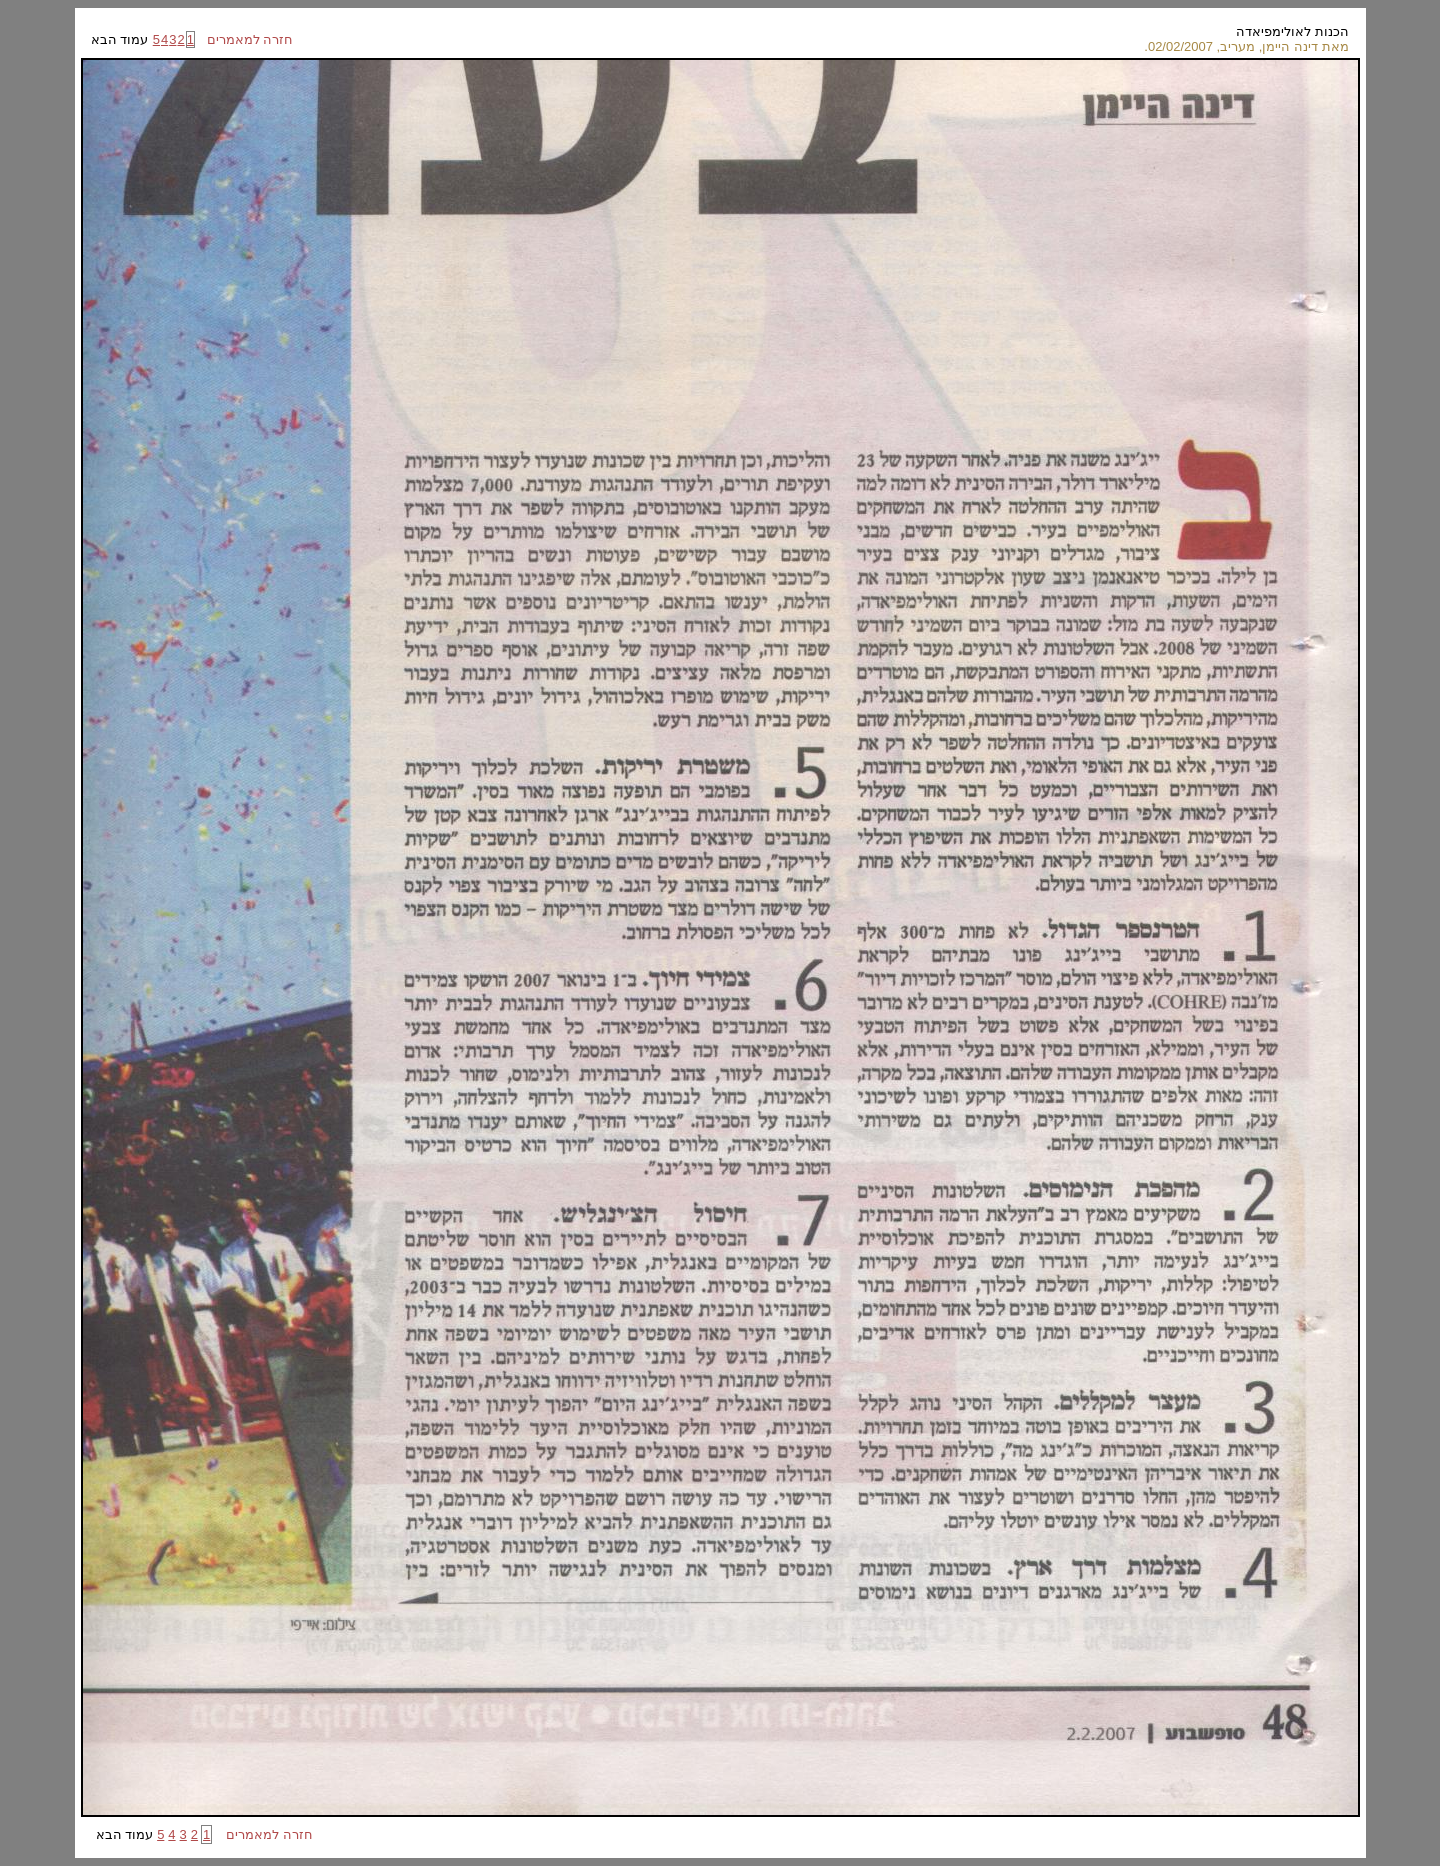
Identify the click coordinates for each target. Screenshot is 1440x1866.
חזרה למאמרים (244, 39)
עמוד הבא (121, 39)
